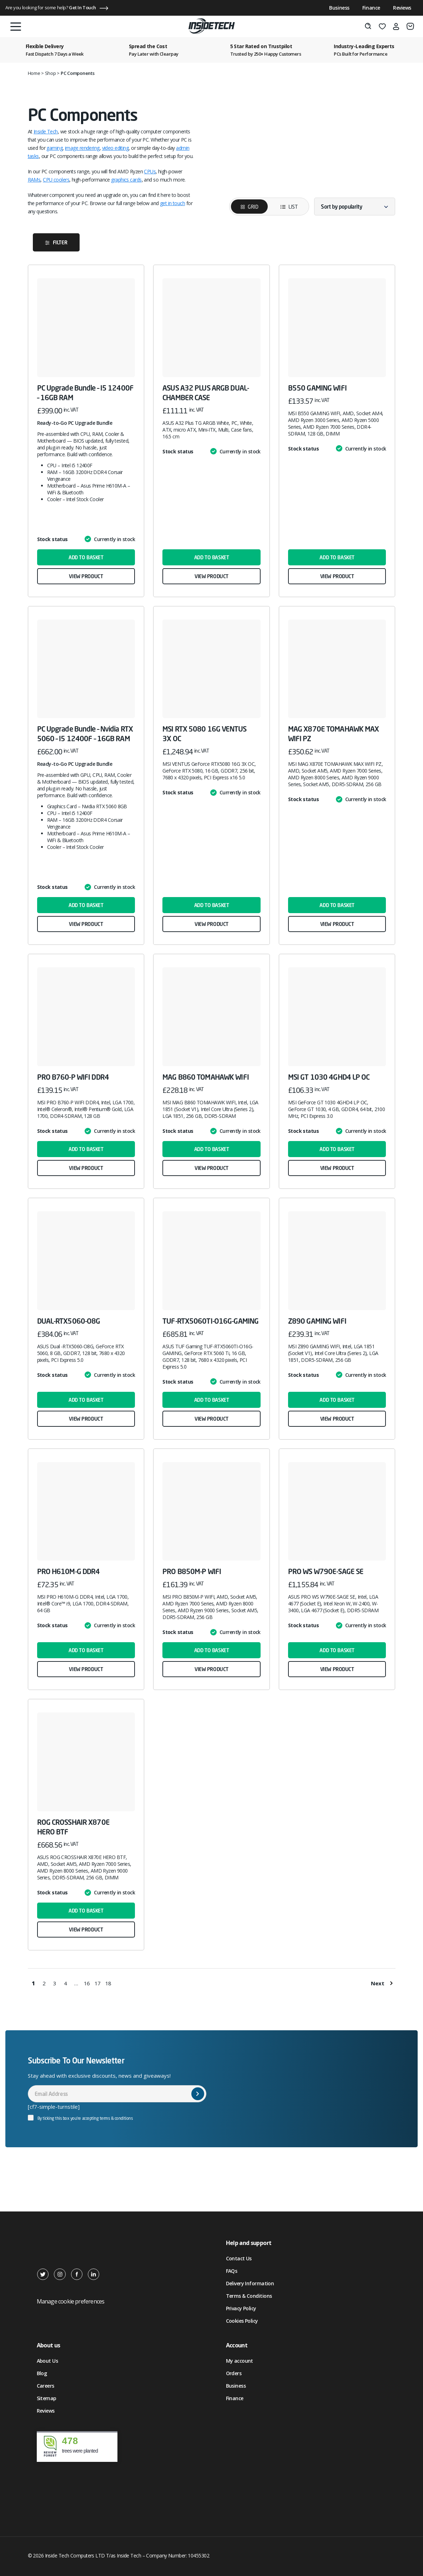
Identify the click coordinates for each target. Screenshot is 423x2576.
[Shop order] (354, 206)
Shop (50, 73)
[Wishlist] (382, 26)
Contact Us (239, 2258)
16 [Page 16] (87, 1983)
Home (34, 73)
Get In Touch (82, 7)
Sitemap (46, 2398)
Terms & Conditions (249, 2295)
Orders (234, 2373)
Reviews (402, 7)
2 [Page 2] (44, 1983)
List (284, 206)
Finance (371, 7)
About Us (47, 2360)
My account (239, 2360)
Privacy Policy (241, 2308)
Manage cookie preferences (71, 2301)
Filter (60, 242)
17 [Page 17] (98, 1983)
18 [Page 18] (108, 1983)
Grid (253, 206)
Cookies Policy (242, 2320)
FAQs (231, 2270)
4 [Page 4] (65, 1983)
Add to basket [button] (86, 557)
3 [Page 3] (54, 1983)
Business (339, 7)
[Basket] (410, 26)
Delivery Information (250, 2283)
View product (86, 576)
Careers (45, 2385)
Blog (42, 2373)
